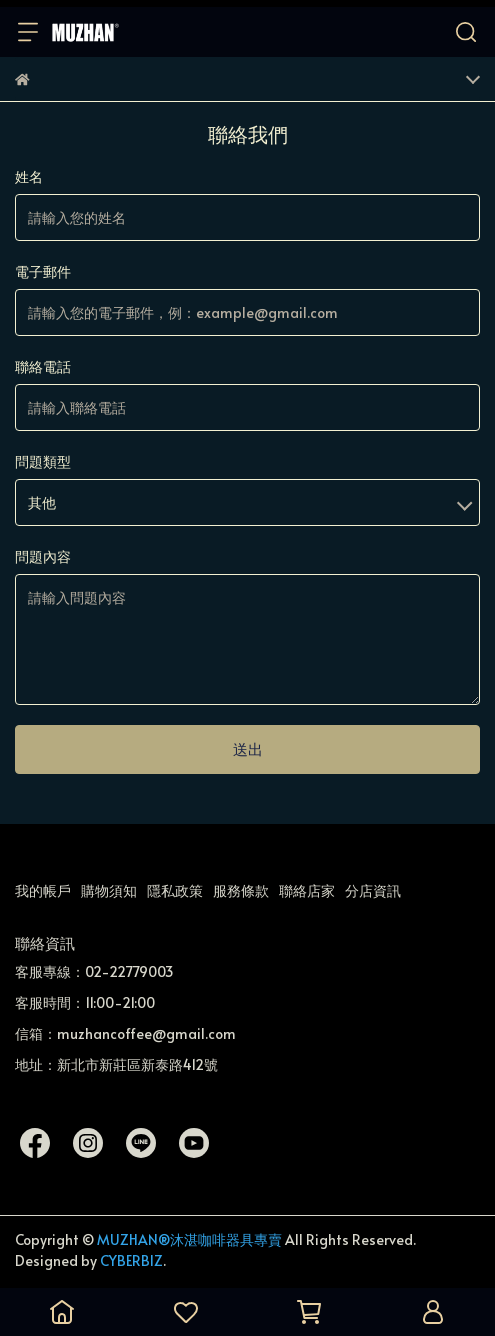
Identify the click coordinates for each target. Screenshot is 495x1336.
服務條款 (241, 890)
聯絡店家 (307, 890)
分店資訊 (373, 890)
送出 (248, 748)
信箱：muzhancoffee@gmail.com (125, 1033)
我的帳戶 (43, 890)
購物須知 (109, 890)
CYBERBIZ (131, 1260)
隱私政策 (175, 890)
